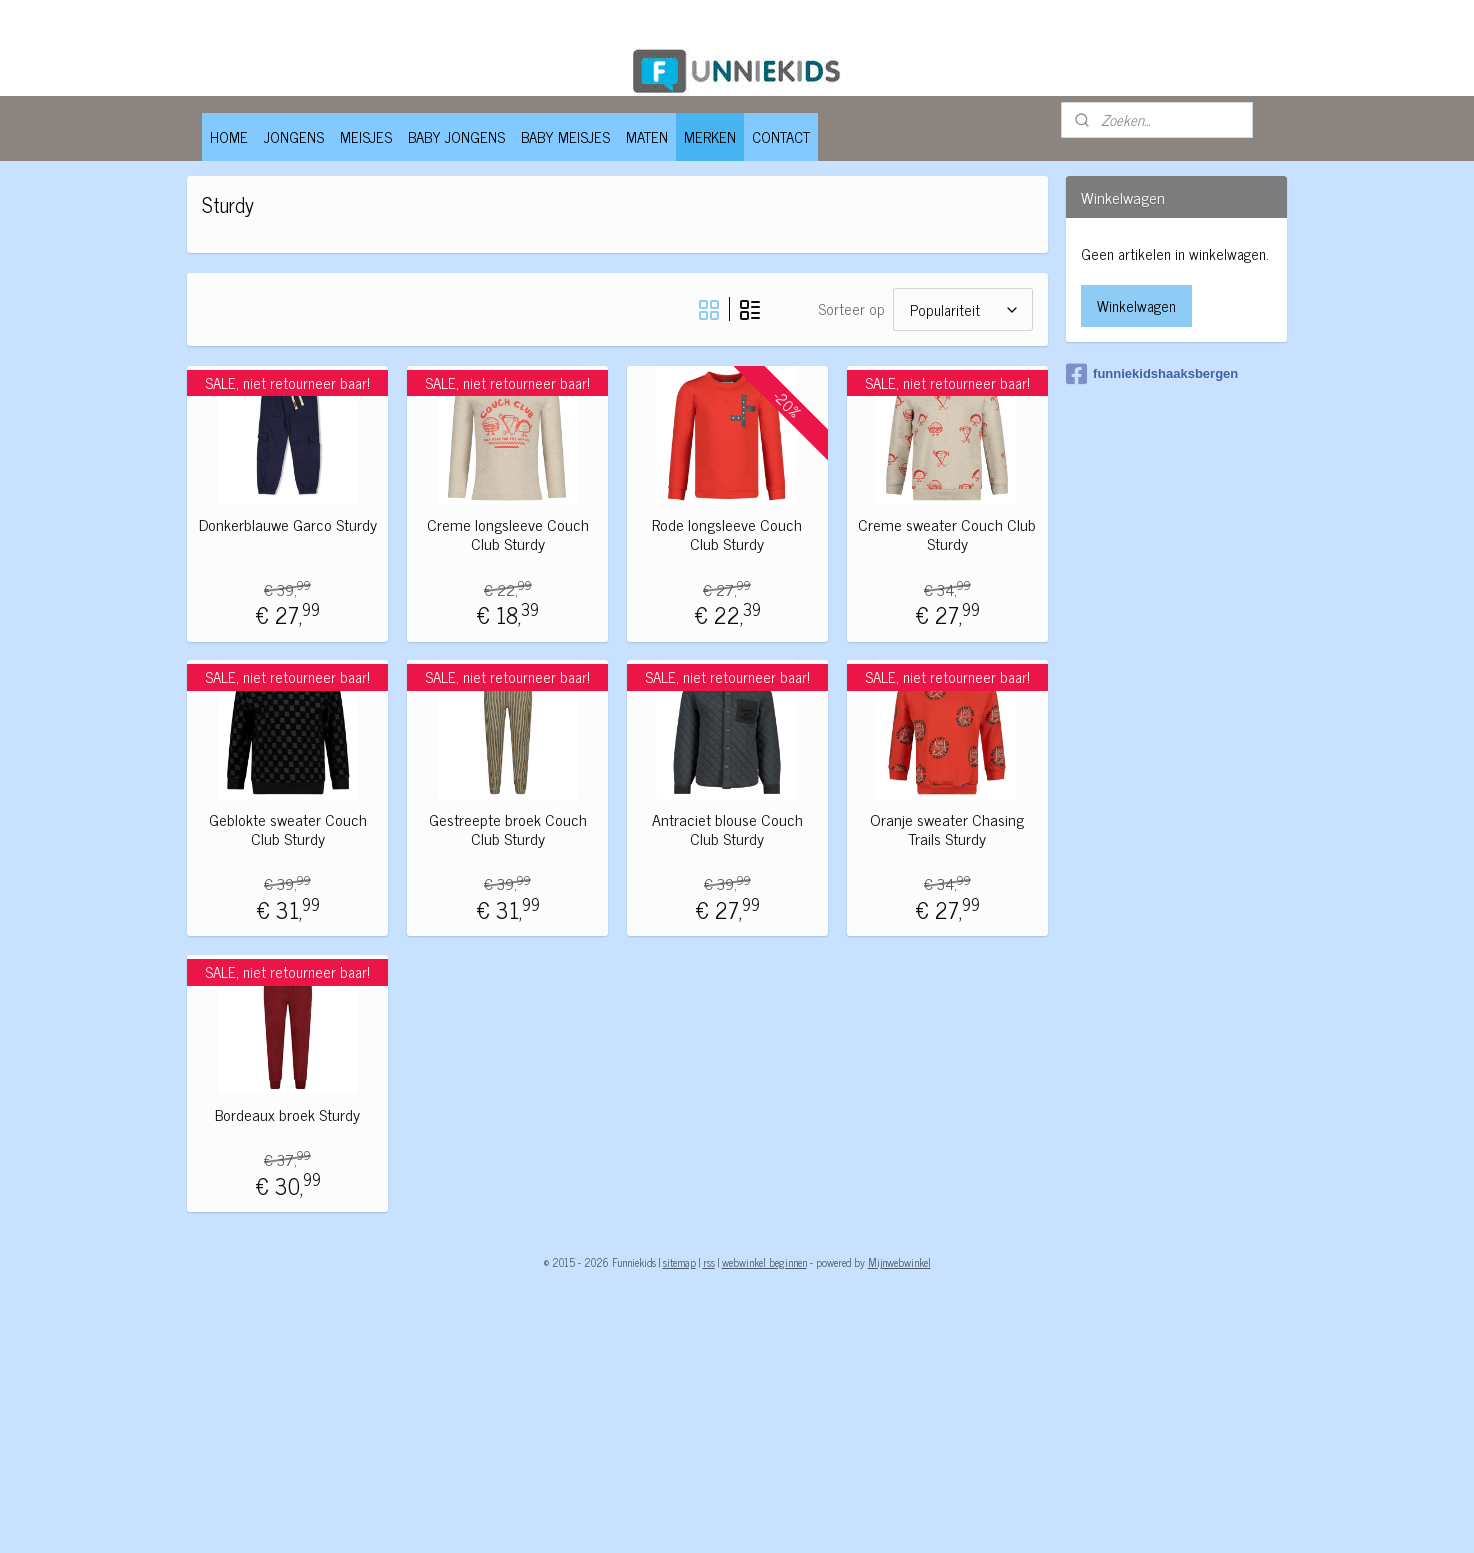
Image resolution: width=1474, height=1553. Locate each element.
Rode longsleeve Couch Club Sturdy (727, 534)
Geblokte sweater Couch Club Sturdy (287, 829)
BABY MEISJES (565, 136)
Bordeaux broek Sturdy (287, 1114)
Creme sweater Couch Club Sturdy (947, 534)
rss (709, 1262)
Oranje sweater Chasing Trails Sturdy (947, 829)
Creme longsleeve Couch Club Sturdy (507, 534)
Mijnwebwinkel (899, 1262)
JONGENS (294, 136)
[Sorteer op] (962, 309)
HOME (229, 136)
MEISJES (366, 136)
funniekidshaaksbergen (1152, 374)
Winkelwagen (1136, 305)
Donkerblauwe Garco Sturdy (287, 524)
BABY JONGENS (456, 136)
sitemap (679, 1262)
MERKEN (710, 136)
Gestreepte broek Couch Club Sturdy (507, 829)
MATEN (647, 136)
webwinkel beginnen (764, 1262)
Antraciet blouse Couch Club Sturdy (726, 829)
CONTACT (781, 136)
